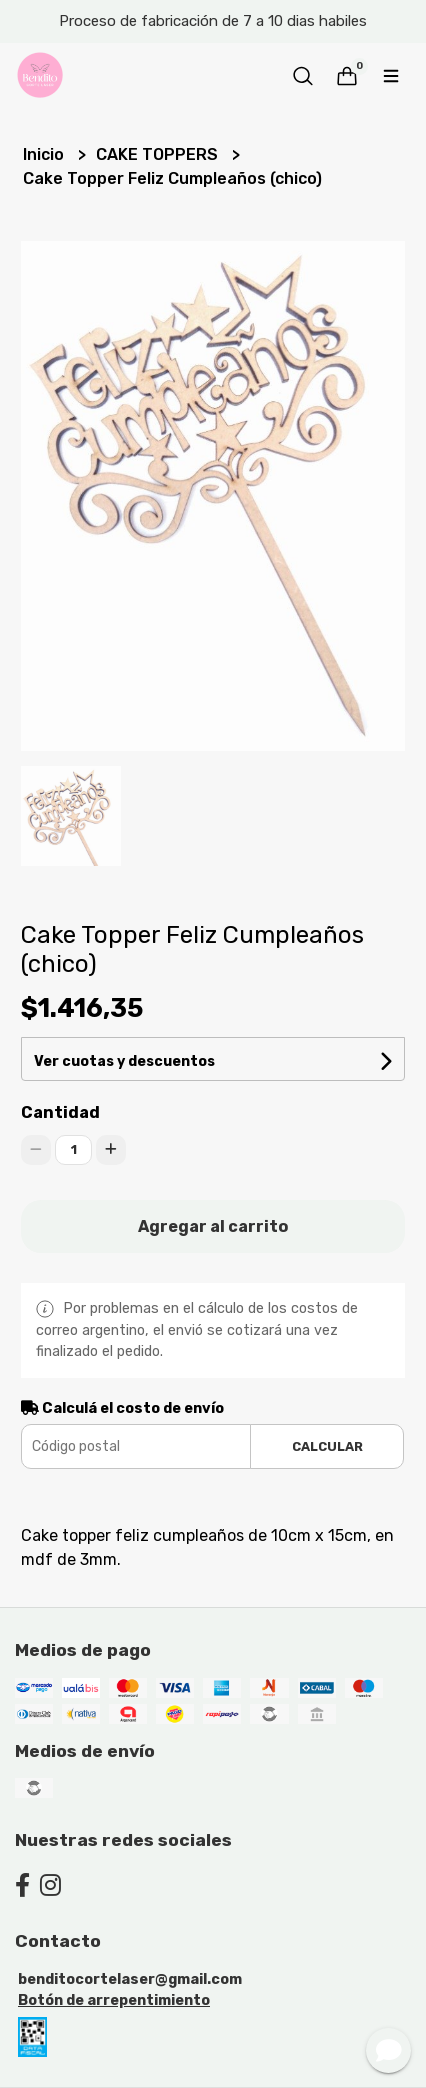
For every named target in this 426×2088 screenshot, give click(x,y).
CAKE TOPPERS (159, 154)
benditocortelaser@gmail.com (130, 1979)
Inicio (45, 154)
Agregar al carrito (213, 1226)
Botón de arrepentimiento (114, 2000)
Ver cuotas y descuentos (124, 1061)
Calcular (327, 1446)
